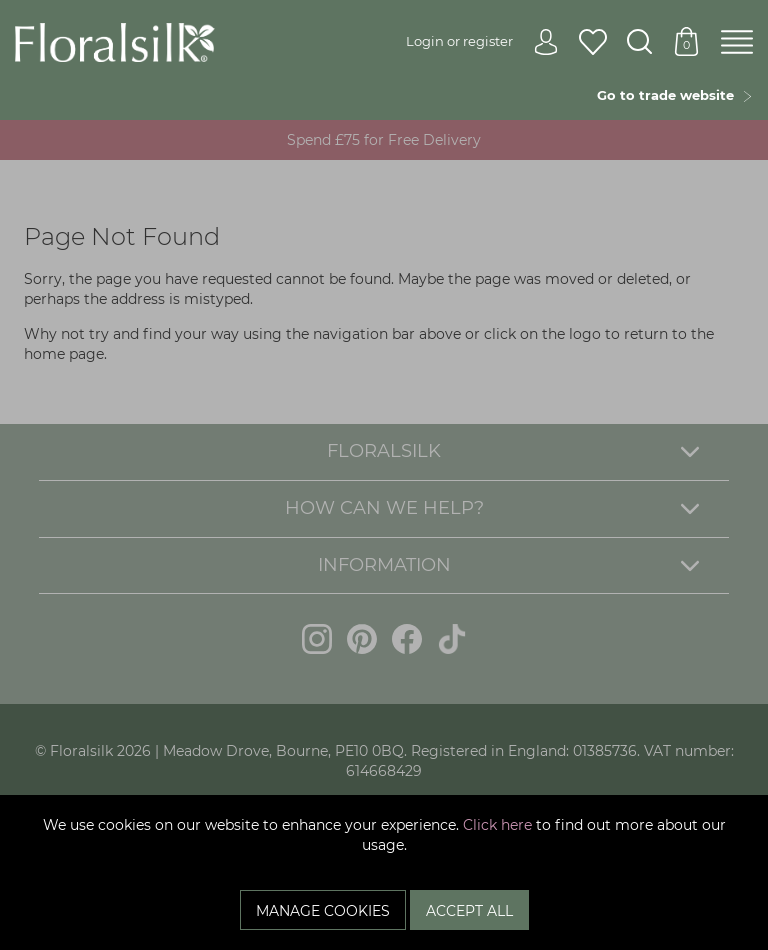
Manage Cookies (323, 911)
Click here (497, 825)
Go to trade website (675, 95)
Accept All (469, 911)
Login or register (482, 41)
